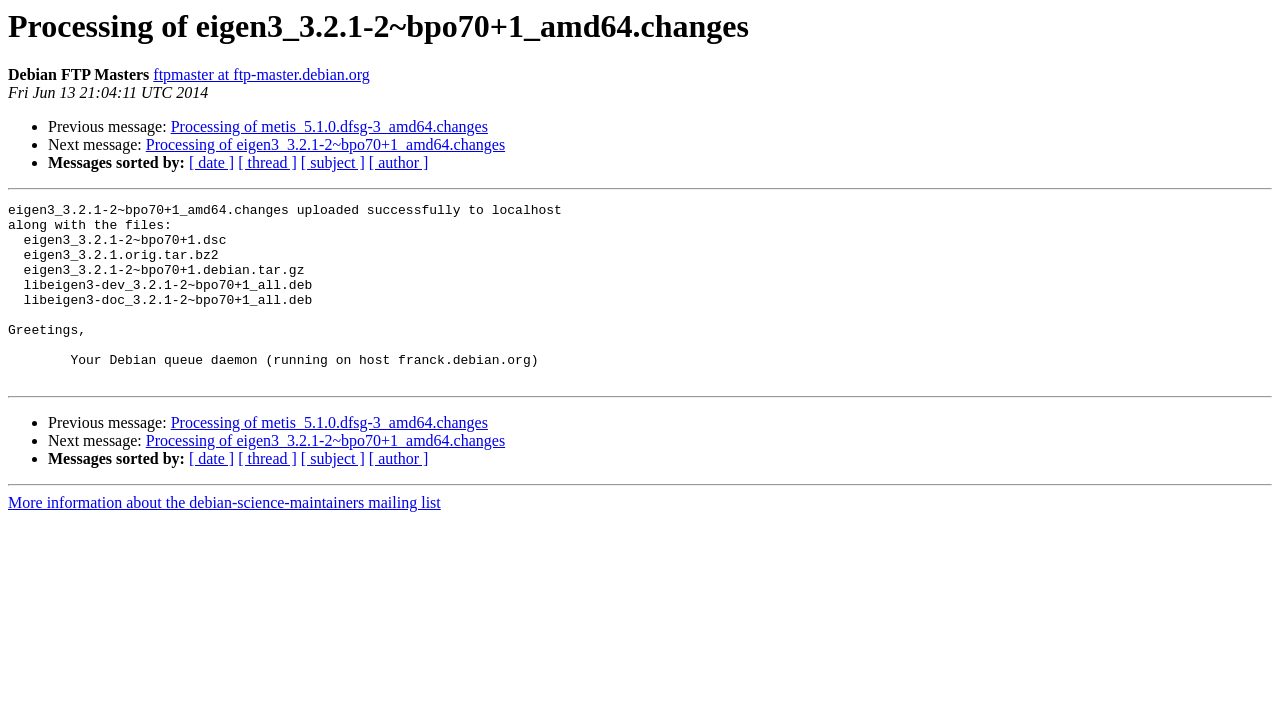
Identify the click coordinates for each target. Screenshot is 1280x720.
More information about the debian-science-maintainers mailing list (224, 538)
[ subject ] (333, 162)
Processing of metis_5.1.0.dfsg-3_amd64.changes (329, 126)
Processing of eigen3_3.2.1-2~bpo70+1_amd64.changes (325, 144)
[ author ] (399, 162)
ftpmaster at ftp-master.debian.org (261, 74)
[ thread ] (267, 162)
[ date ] (211, 162)
